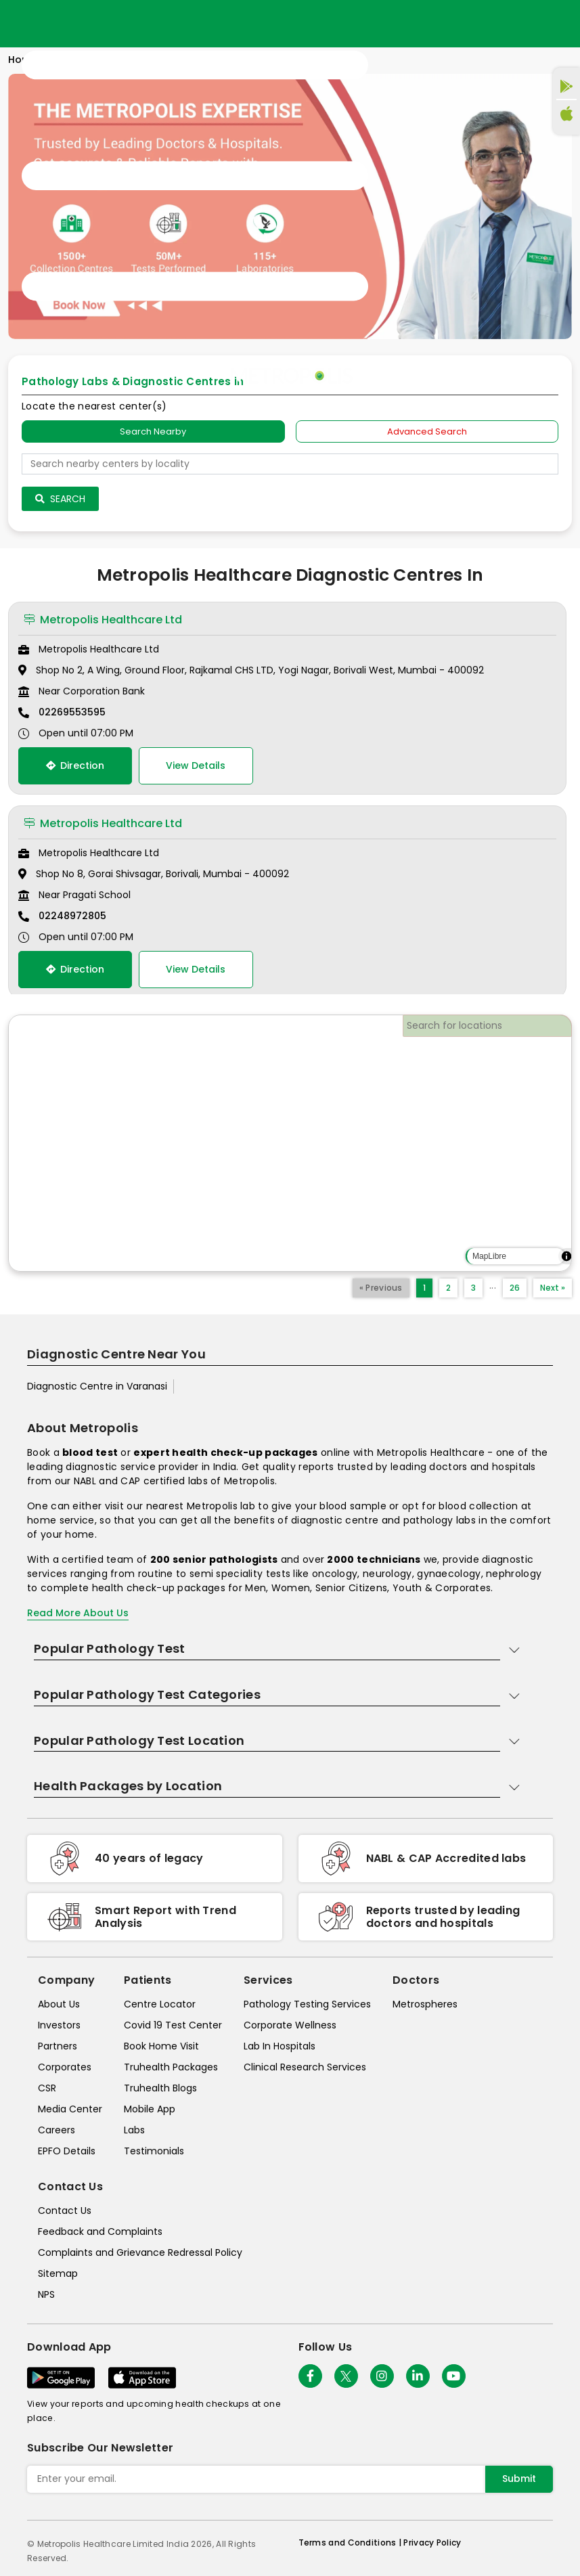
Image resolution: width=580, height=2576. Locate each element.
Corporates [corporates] (64, 2067)
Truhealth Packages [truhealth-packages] (171, 2067)
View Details (195, 765)
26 (515, 1287)
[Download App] (61, 2377)
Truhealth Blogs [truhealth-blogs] (160, 2088)
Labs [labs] (134, 2130)
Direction (75, 765)
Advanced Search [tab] (427, 431)
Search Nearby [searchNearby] (153, 431)
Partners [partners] (57, 2046)
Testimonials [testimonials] (154, 2151)
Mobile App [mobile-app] (149, 2109)
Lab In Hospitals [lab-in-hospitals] (279, 2046)
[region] (290, 1143)
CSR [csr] (47, 2088)
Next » (552, 1287)
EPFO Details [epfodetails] (66, 2151)
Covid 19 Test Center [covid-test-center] (173, 2025)
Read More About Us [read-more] (78, 1613)
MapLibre (489, 1256)
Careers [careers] (56, 2130)
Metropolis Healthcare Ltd (103, 619)
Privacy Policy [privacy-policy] (432, 2542)
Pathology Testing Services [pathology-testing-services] (307, 2004)
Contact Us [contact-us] (64, 2210)
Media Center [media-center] (70, 2109)
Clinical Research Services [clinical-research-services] (305, 2067)
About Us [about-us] (59, 2004)
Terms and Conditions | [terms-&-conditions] (351, 2542)
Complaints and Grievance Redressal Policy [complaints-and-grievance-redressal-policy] (140, 2252)
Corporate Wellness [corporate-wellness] (290, 2025)
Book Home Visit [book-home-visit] (161, 2046)
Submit (519, 2478)
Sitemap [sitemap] (58, 2273)
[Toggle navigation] (195, 176)
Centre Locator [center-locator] (160, 2004)
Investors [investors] (59, 2025)
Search (60, 499)
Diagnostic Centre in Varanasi (97, 1386)
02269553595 (72, 712)
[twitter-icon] (346, 2376)
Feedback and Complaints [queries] (100, 2231)
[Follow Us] (310, 2376)
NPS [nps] (46, 2294)
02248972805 (72, 916)
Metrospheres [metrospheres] (425, 2004)
